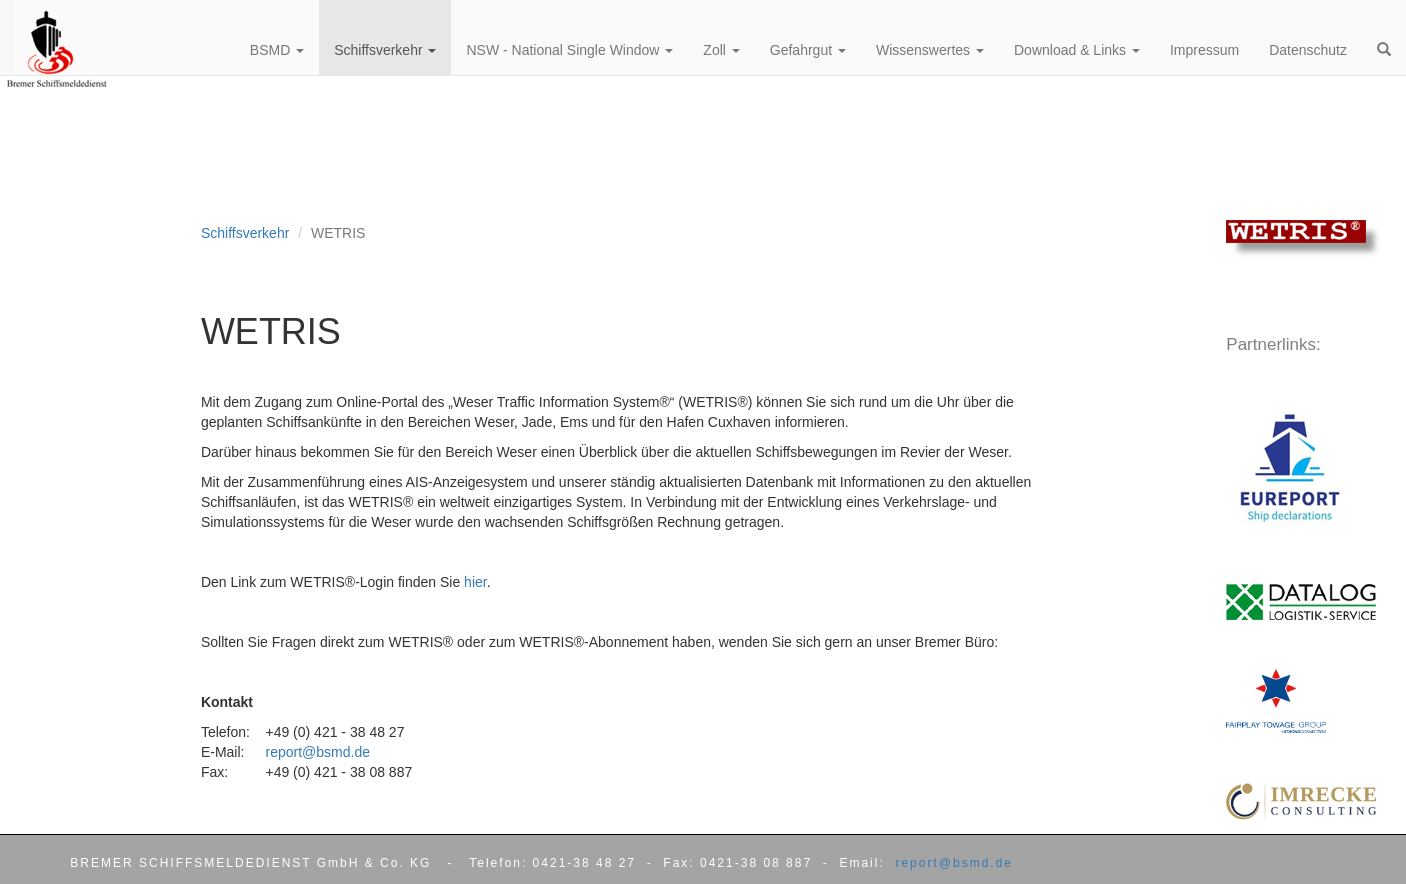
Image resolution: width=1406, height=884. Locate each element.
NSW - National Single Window (569, 50)
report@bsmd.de (317, 752)
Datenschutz (1308, 50)
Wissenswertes (930, 50)
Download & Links (1077, 50)
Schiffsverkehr (245, 233)
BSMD (277, 50)
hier (475, 582)
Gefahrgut (808, 50)
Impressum (1204, 50)
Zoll (721, 50)
